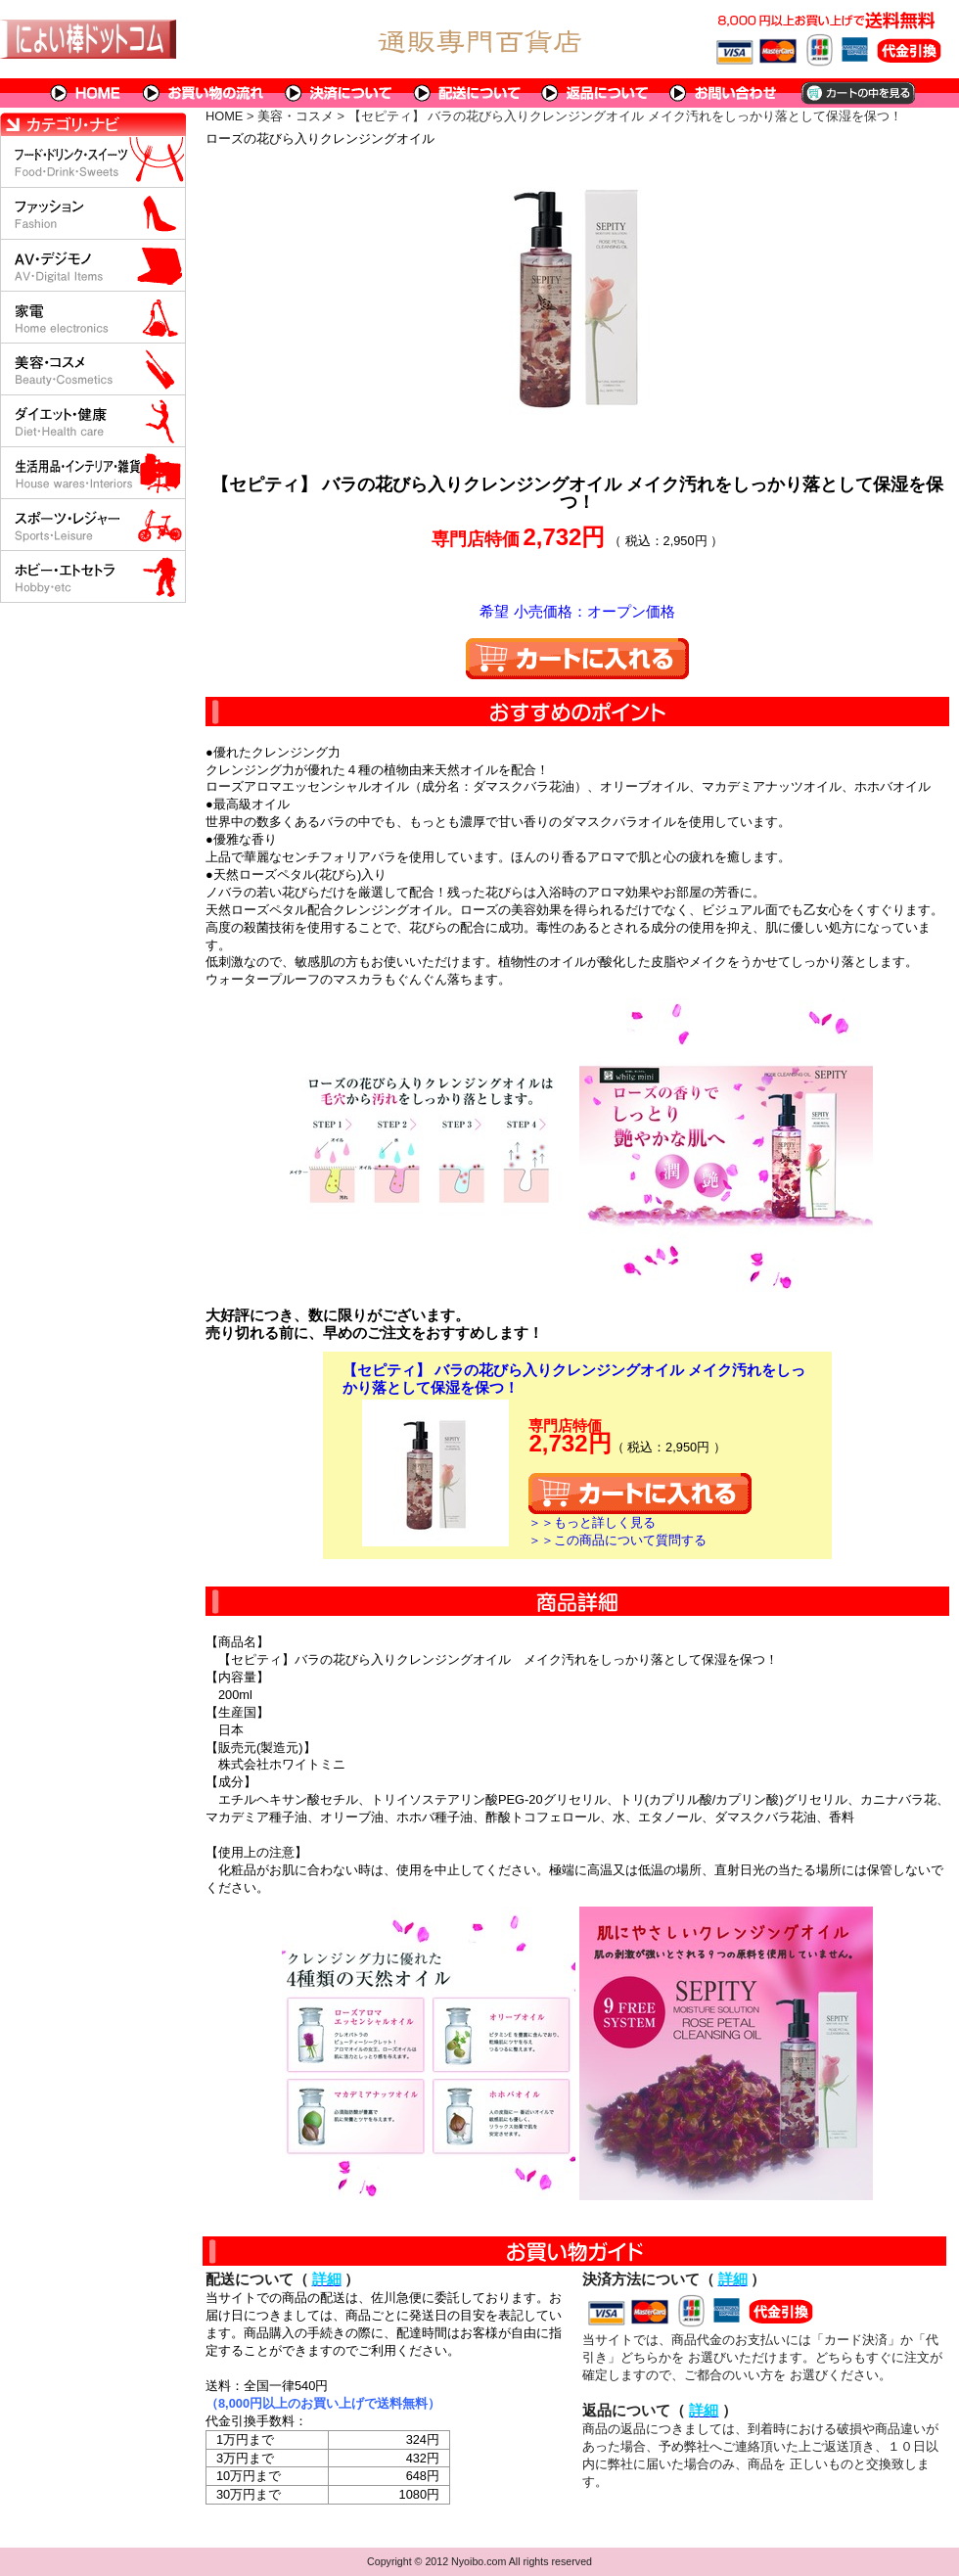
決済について (339, 93)
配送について (467, 93)
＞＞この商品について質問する (617, 1540)
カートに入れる (577, 658)
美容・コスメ (295, 116)
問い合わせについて (724, 93)
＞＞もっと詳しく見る (592, 1522)
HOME (86, 93)
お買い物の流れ (203, 93)
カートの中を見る (857, 93)
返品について (595, 93)
